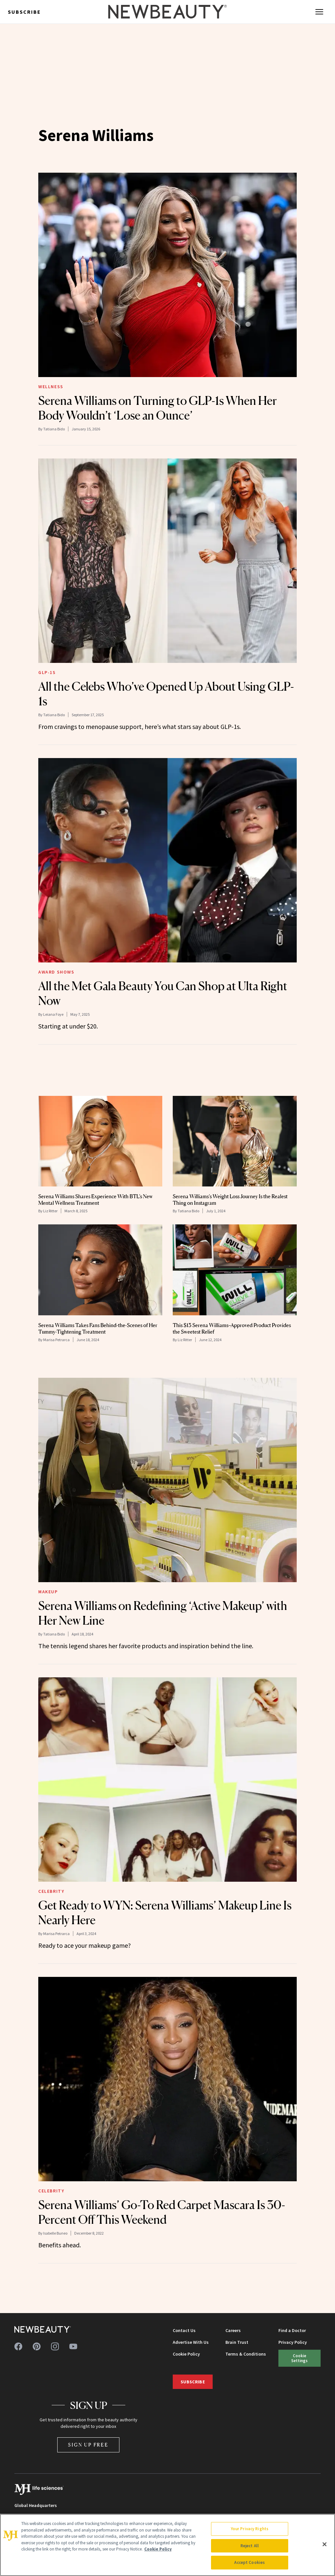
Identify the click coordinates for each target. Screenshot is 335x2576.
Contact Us (184, 2330)
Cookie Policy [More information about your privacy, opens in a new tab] (158, 2549)
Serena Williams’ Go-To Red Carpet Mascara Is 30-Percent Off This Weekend (161, 2212)
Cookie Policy (186, 2354)
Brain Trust (236, 2342)
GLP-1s (47, 672)
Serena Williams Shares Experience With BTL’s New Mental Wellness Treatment (95, 1199)
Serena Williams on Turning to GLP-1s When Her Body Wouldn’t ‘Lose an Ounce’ (157, 408)
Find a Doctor (292, 2330)
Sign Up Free (88, 2444)
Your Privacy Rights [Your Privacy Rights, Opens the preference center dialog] (249, 2529)
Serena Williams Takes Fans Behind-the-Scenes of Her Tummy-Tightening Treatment (97, 1328)
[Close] (324, 2544)
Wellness (50, 386)
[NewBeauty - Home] (167, 12)
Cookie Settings (299, 2358)
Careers (233, 2330)
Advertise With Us (191, 2342)
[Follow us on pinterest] (37, 2346)
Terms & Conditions (245, 2354)
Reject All (249, 2546)
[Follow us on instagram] (55, 2346)
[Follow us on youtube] (73, 2346)
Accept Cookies (249, 2562)
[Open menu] (319, 12)
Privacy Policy (292, 2342)
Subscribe (24, 12)
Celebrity (51, 1891)
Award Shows (56, 972)
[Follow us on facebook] (18, 2346)
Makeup (48, 1592)
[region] (167, 2545)
